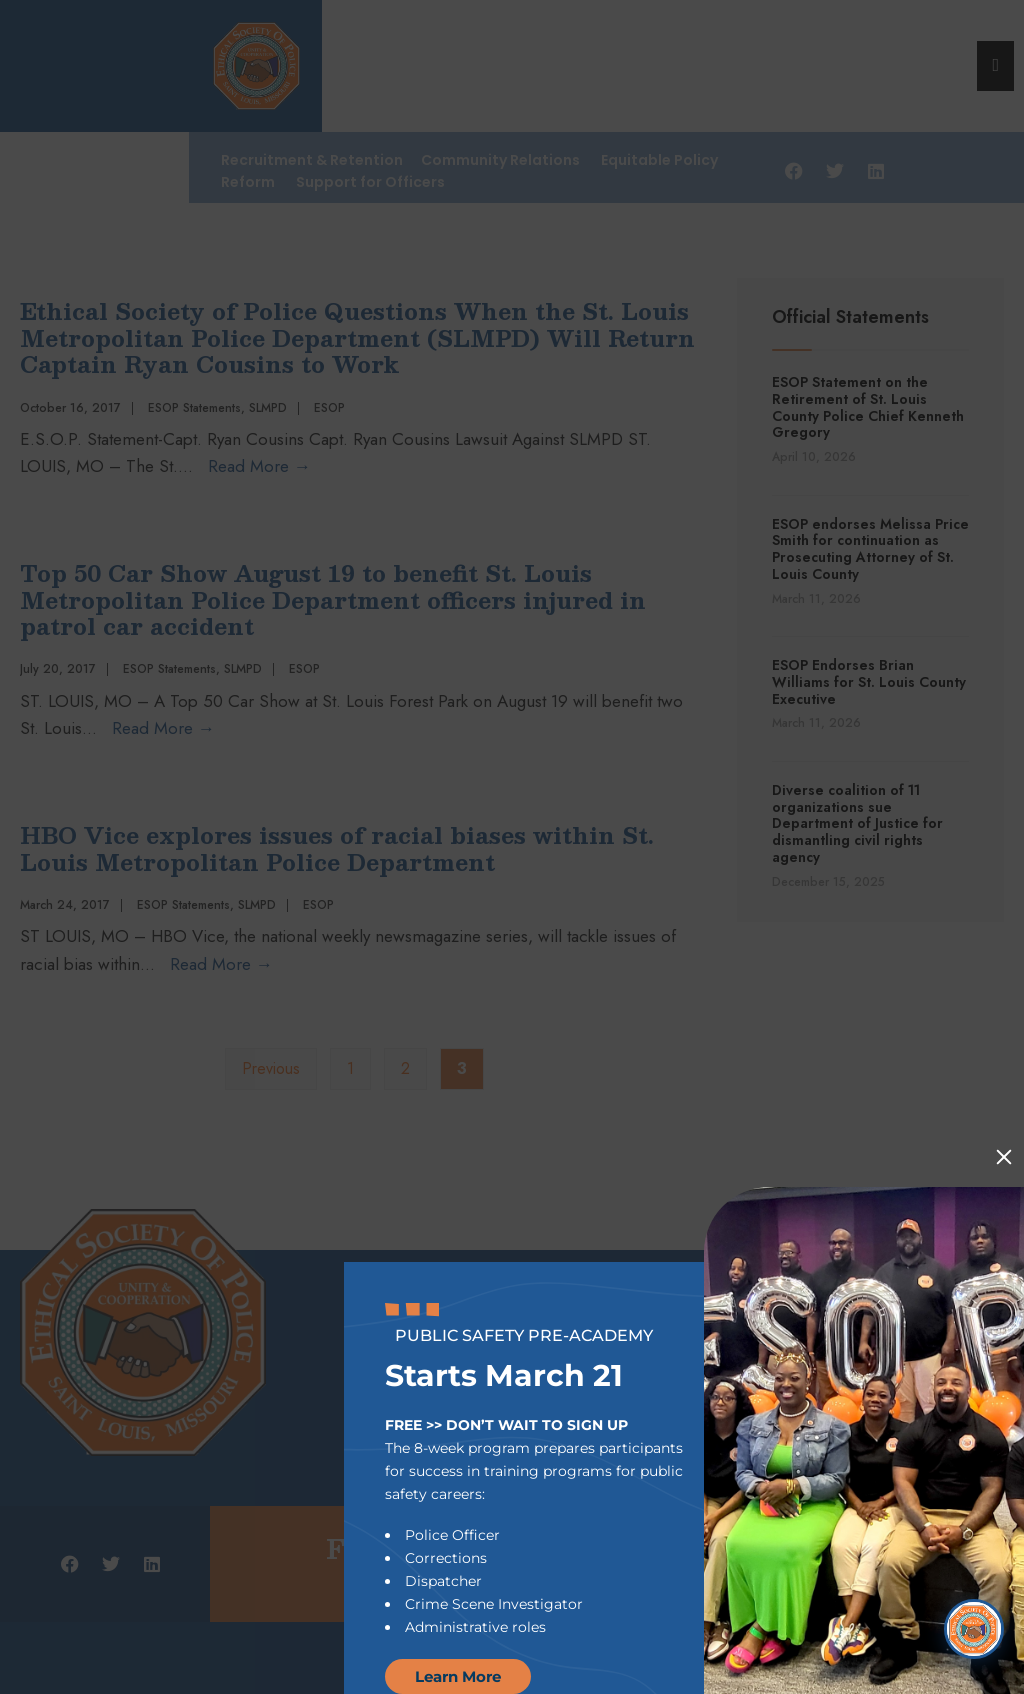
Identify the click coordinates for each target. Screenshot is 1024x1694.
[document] (512, 847)
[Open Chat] (974, 1629)
